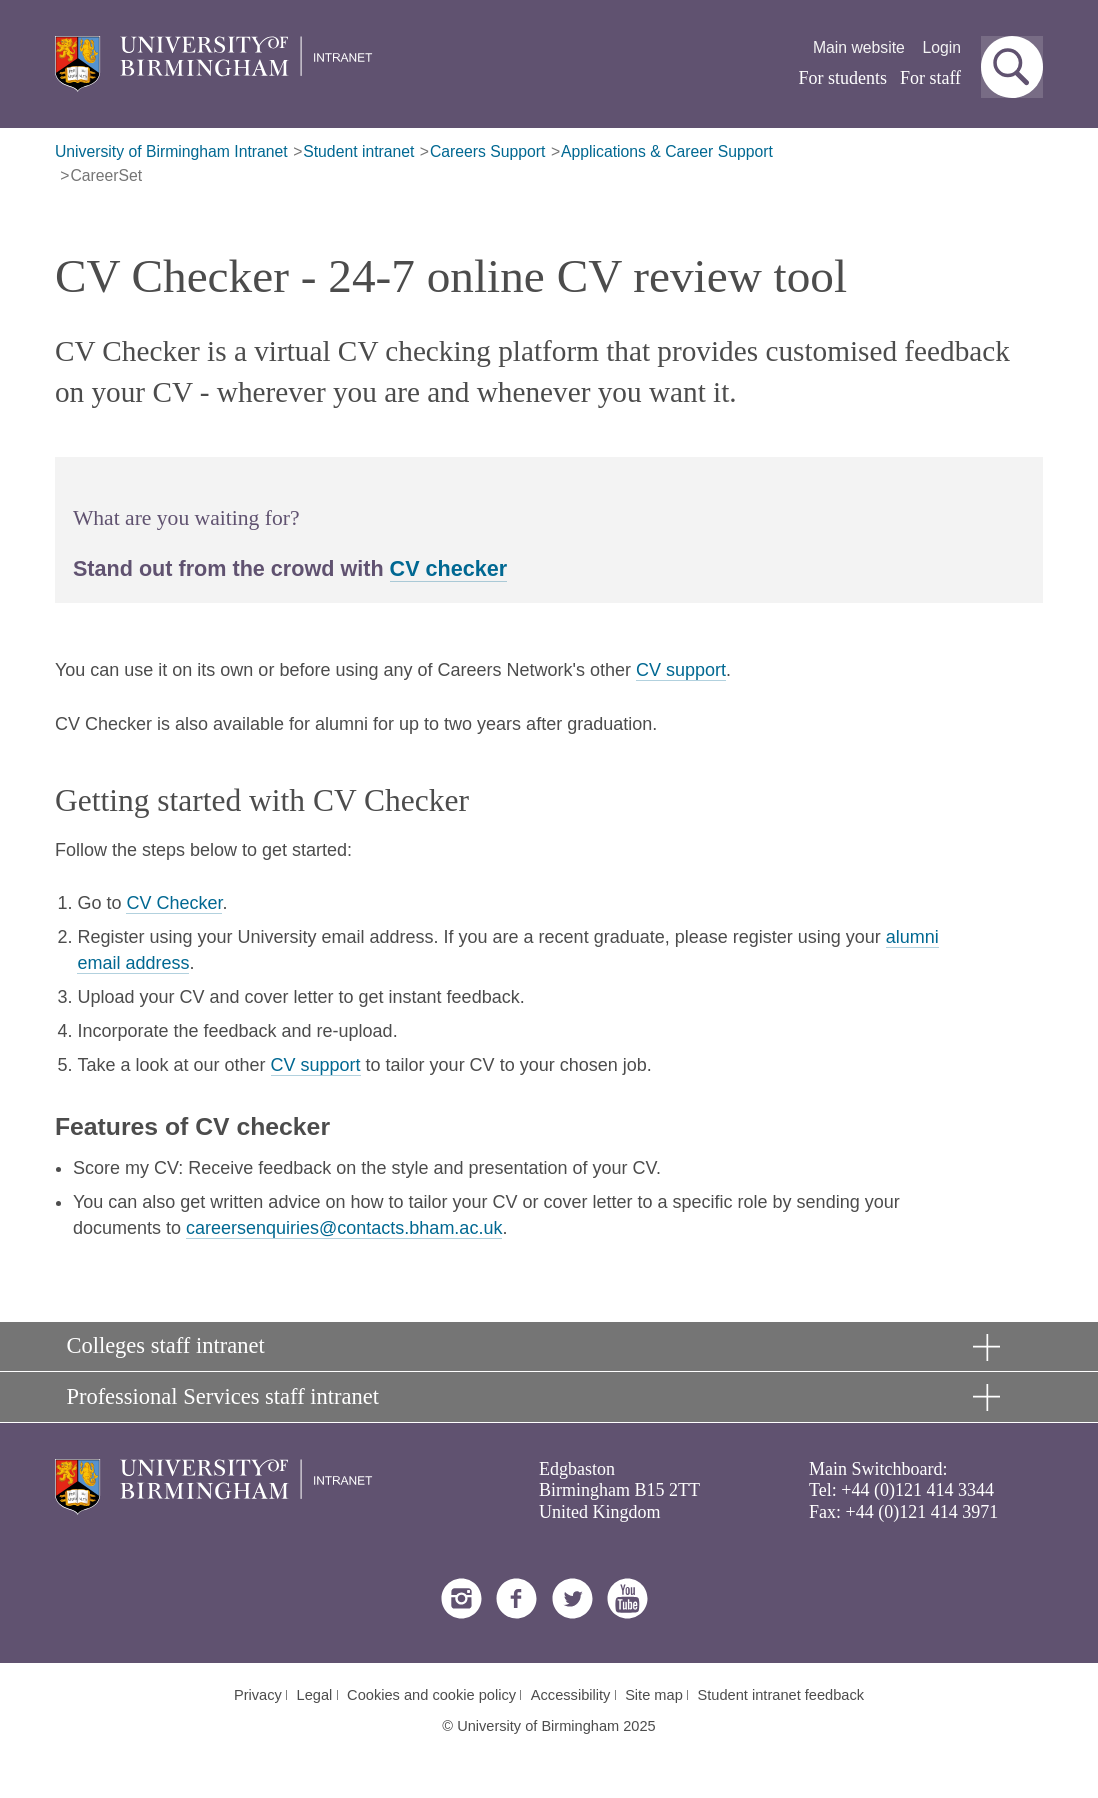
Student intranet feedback (781, 1695)
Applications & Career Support (667, 151)
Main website (859, 47)
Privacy (258, 1695)
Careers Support (488, 151)
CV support (681, 670)
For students (843, 78)
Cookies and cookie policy (431, 1695)
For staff (930, 78)
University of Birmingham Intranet (171, 151)
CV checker (449, 568)
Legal (315, 1695)
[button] (1012, 67)
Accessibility (571, 1695)
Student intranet (358, 151)
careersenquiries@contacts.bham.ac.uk (344, 1228)
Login (942, 47)
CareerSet (106, 175)
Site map (654, 1695)
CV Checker (174, 903)
